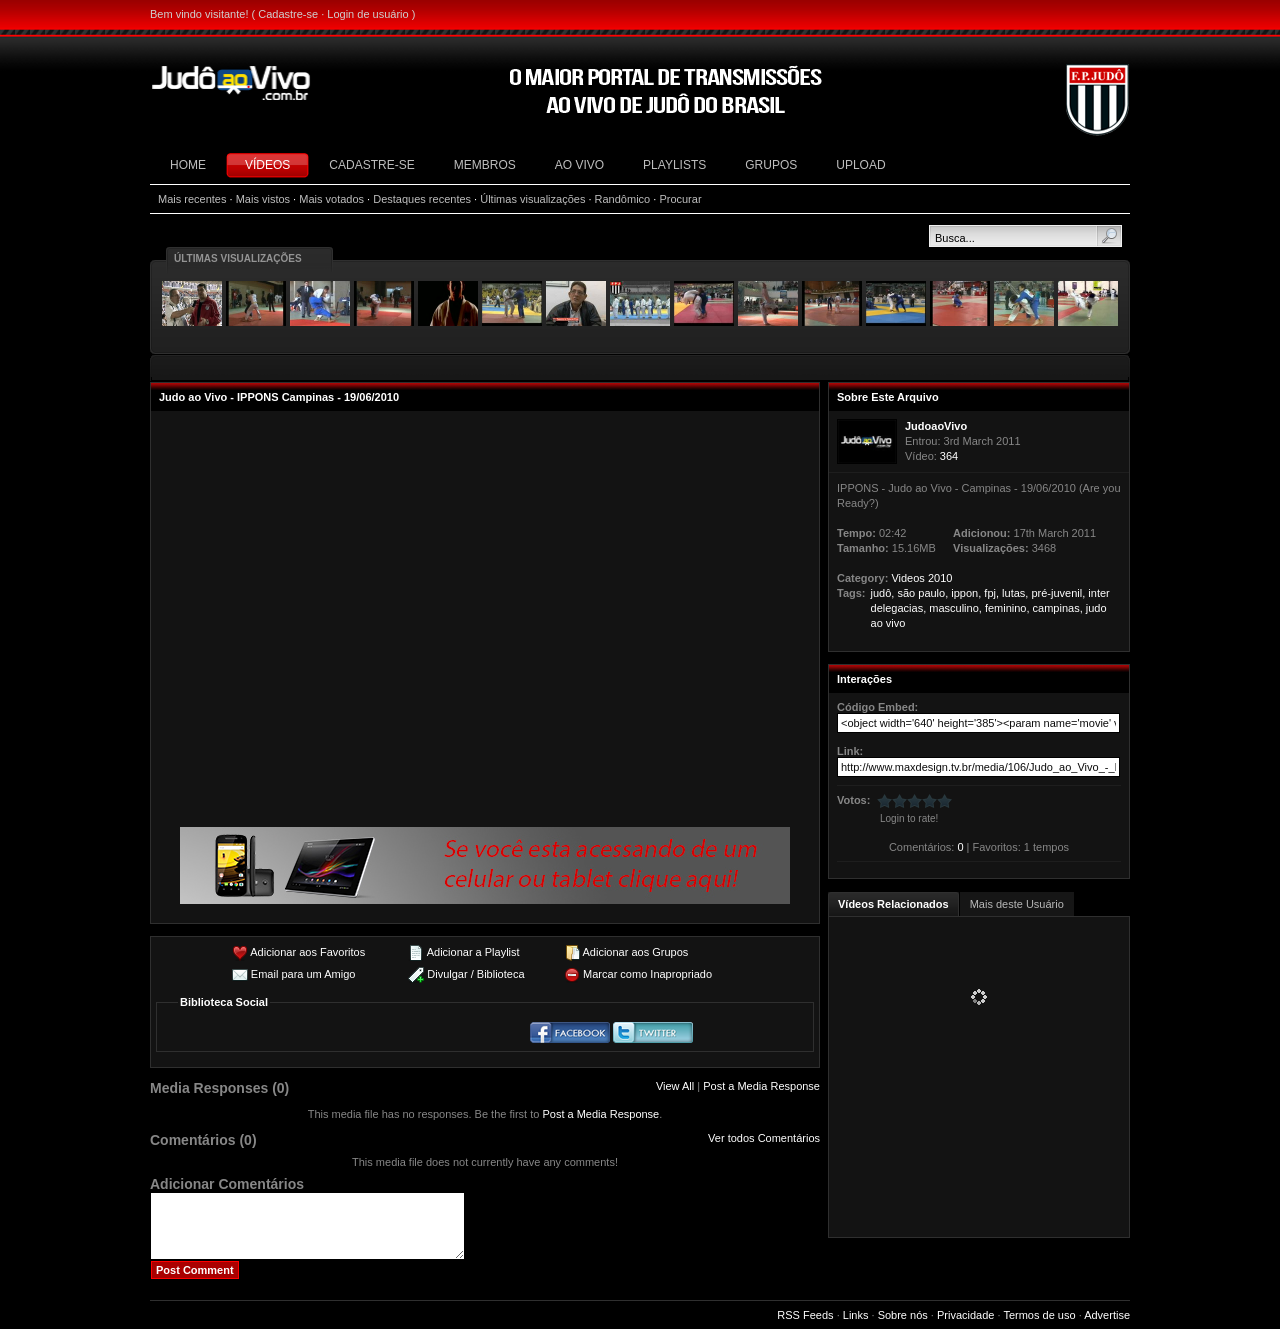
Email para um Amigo (303, 974)
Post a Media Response (761, 1086)
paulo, (933, 593)
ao (877, 623)
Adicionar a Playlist (473, 952)
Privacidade (965, 1315)
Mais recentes (192, 199)
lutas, (1015, 593)
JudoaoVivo (936, 426)
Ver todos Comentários (764, 1138)
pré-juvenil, (1058, 593)
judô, (883, 593)
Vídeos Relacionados (893, 904)
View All (675, 1086)
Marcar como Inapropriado (647, 974)
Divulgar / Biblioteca (475, 974)
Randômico (623, 199)
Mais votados (331, 199)
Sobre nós (903, 1315)
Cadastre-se (288, 14)
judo (1096, 608)
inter (1098, 593)
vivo (896, 623)
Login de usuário (367, 14)
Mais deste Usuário (1017, 904)
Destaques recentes (422, 199)
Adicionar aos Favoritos (307, 952)
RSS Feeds (805, 1315)
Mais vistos (263, 199)
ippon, (966, 593)
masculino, (955, 608)
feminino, (1007, 608)
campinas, (1058, 608)
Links (856, 1315)
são (906, 593)
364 (949, 456)
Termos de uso (1039, 1315)
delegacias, (899, 608)
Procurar (680, 199)
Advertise (1107, 1315)
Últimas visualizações (532, 199)
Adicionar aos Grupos (635, 952)
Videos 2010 (921, 578)
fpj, (991, 593)
